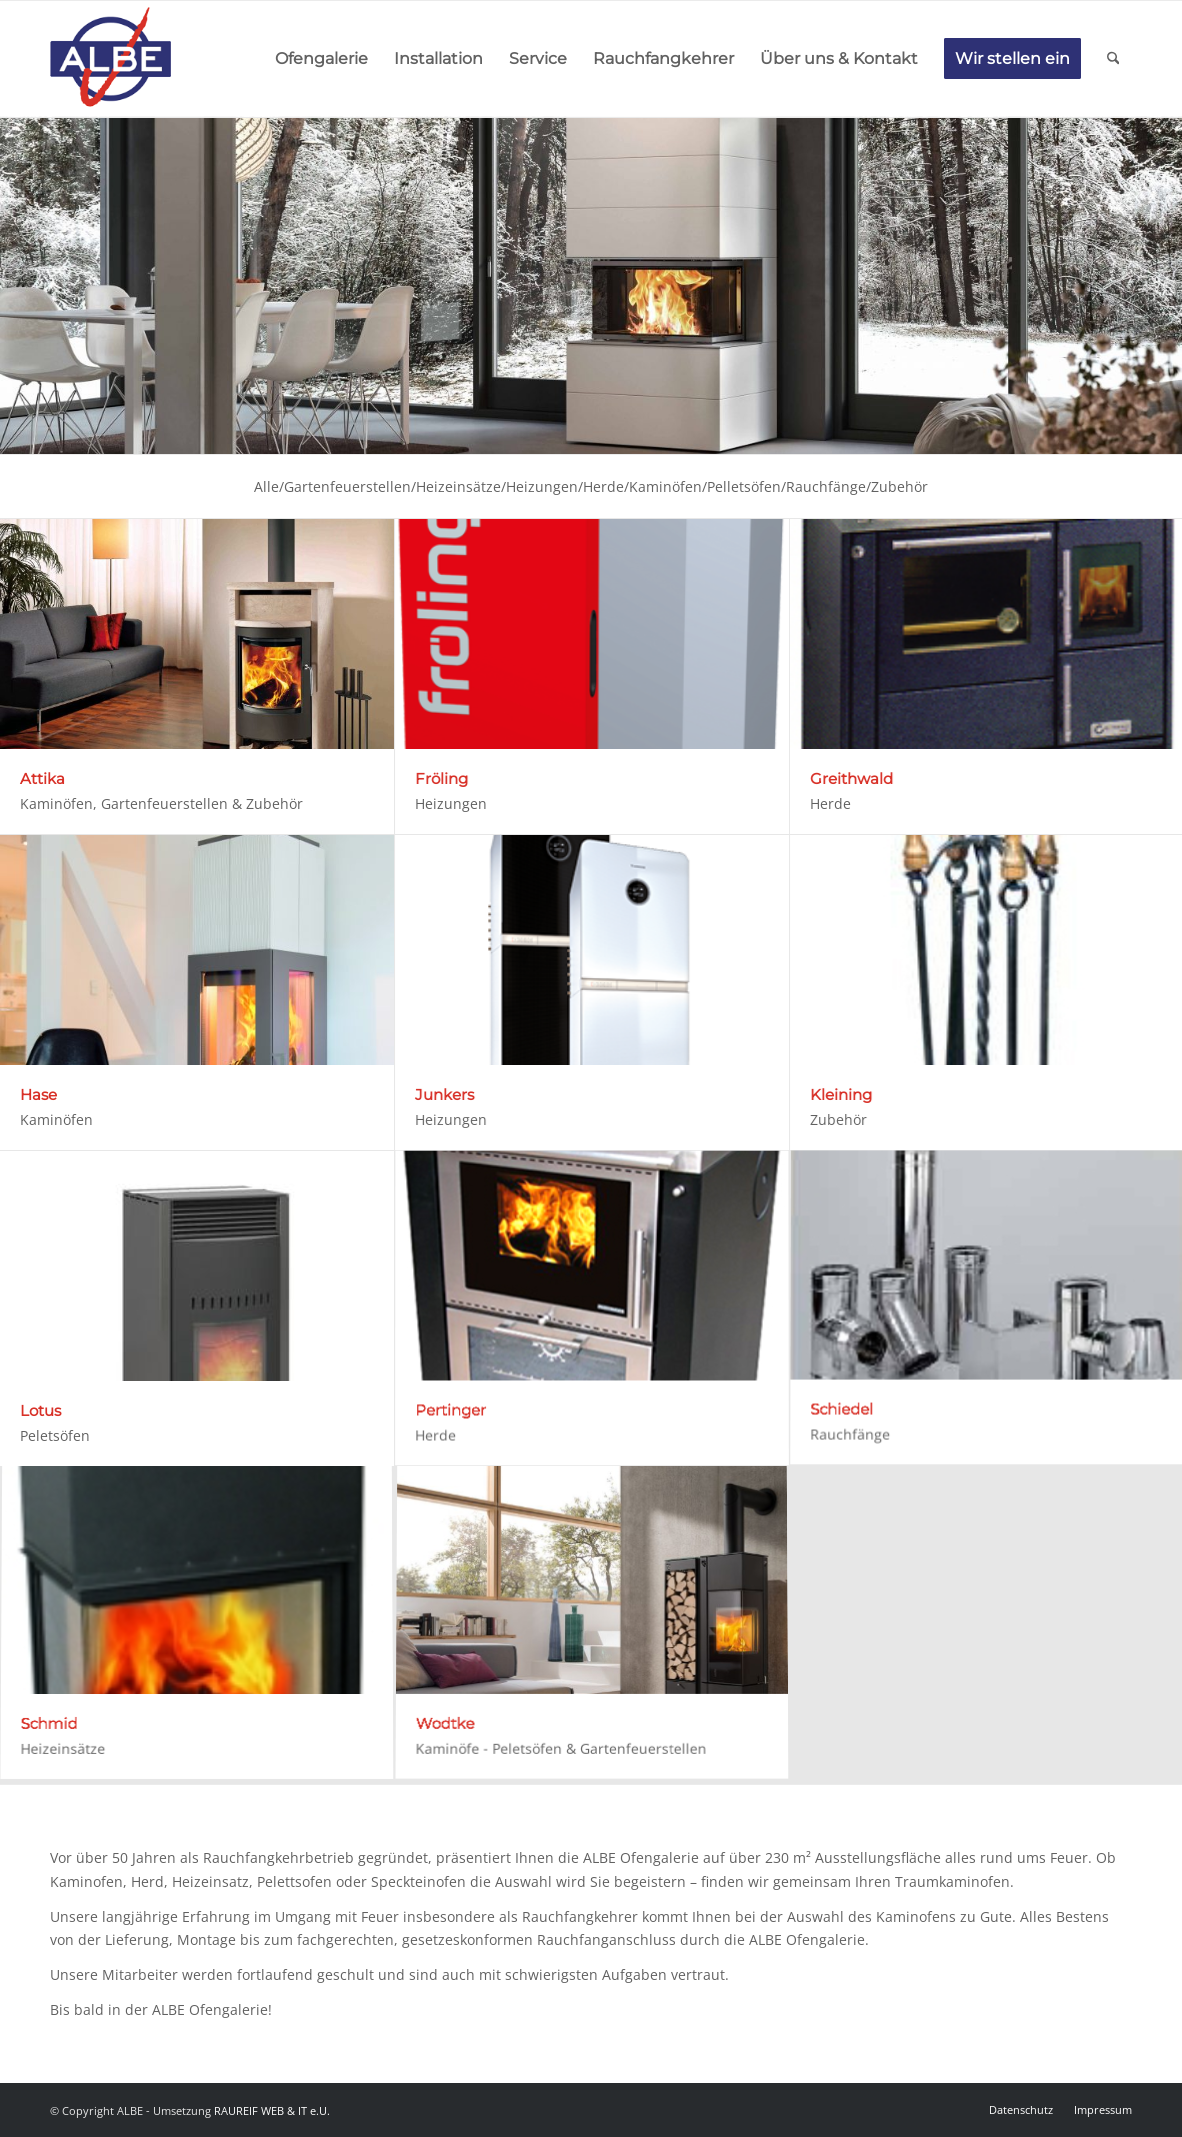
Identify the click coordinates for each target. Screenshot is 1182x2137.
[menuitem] (321, 59)
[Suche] (1113, 59)
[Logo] (110, 59)
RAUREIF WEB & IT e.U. (272, 2110)
